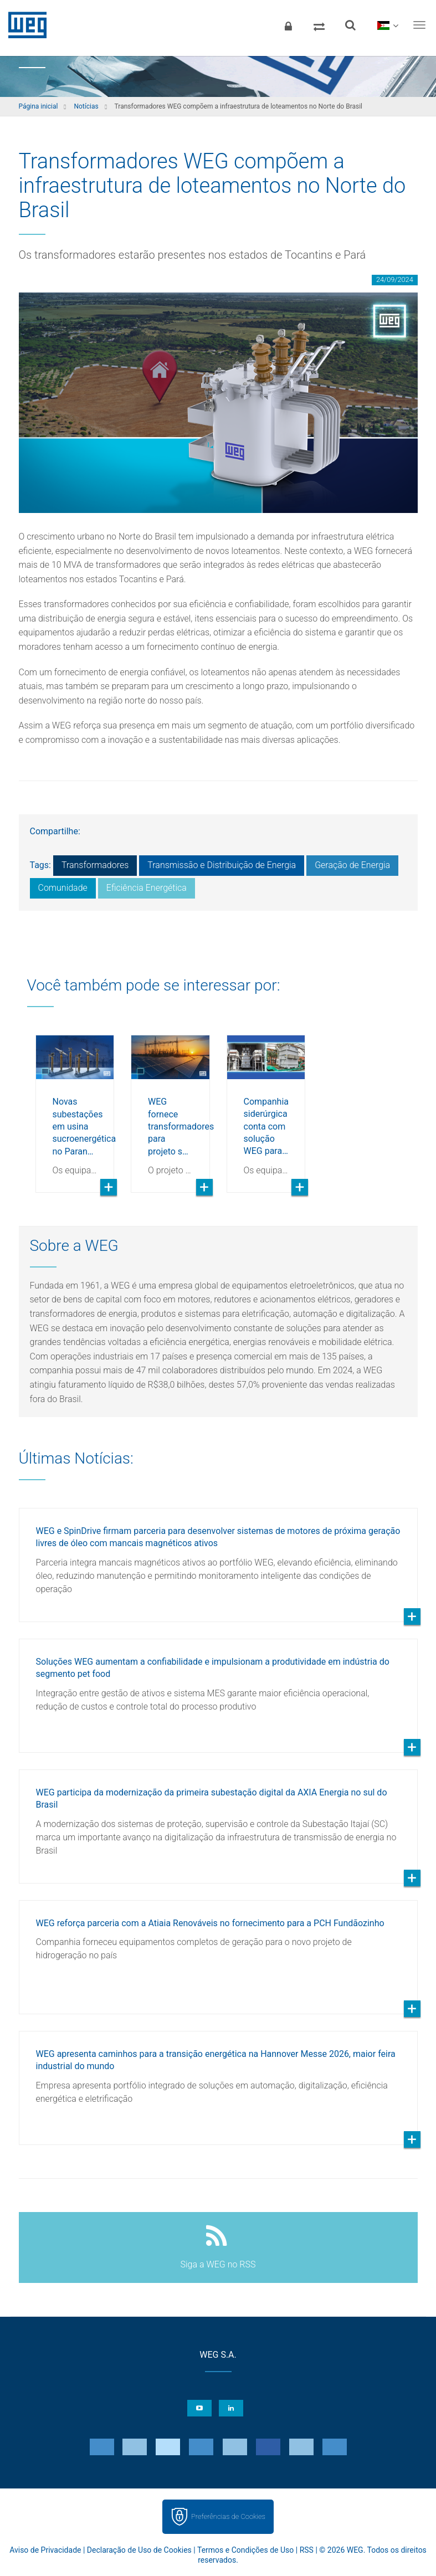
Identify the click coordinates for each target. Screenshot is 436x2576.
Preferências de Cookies (228, 2516)
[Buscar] (350, 25)
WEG (23, 25)
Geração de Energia (352, 865)
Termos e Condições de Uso (245, 2550)
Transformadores (95, 865)
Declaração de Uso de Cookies (139, 2550)
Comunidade (63, 887)
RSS (307, 2550)
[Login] (288, 25)
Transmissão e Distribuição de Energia (221, 865)
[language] (387, 25)
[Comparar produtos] (319, 25)
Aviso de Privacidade (45, 2550)
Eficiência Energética (146, 887)
